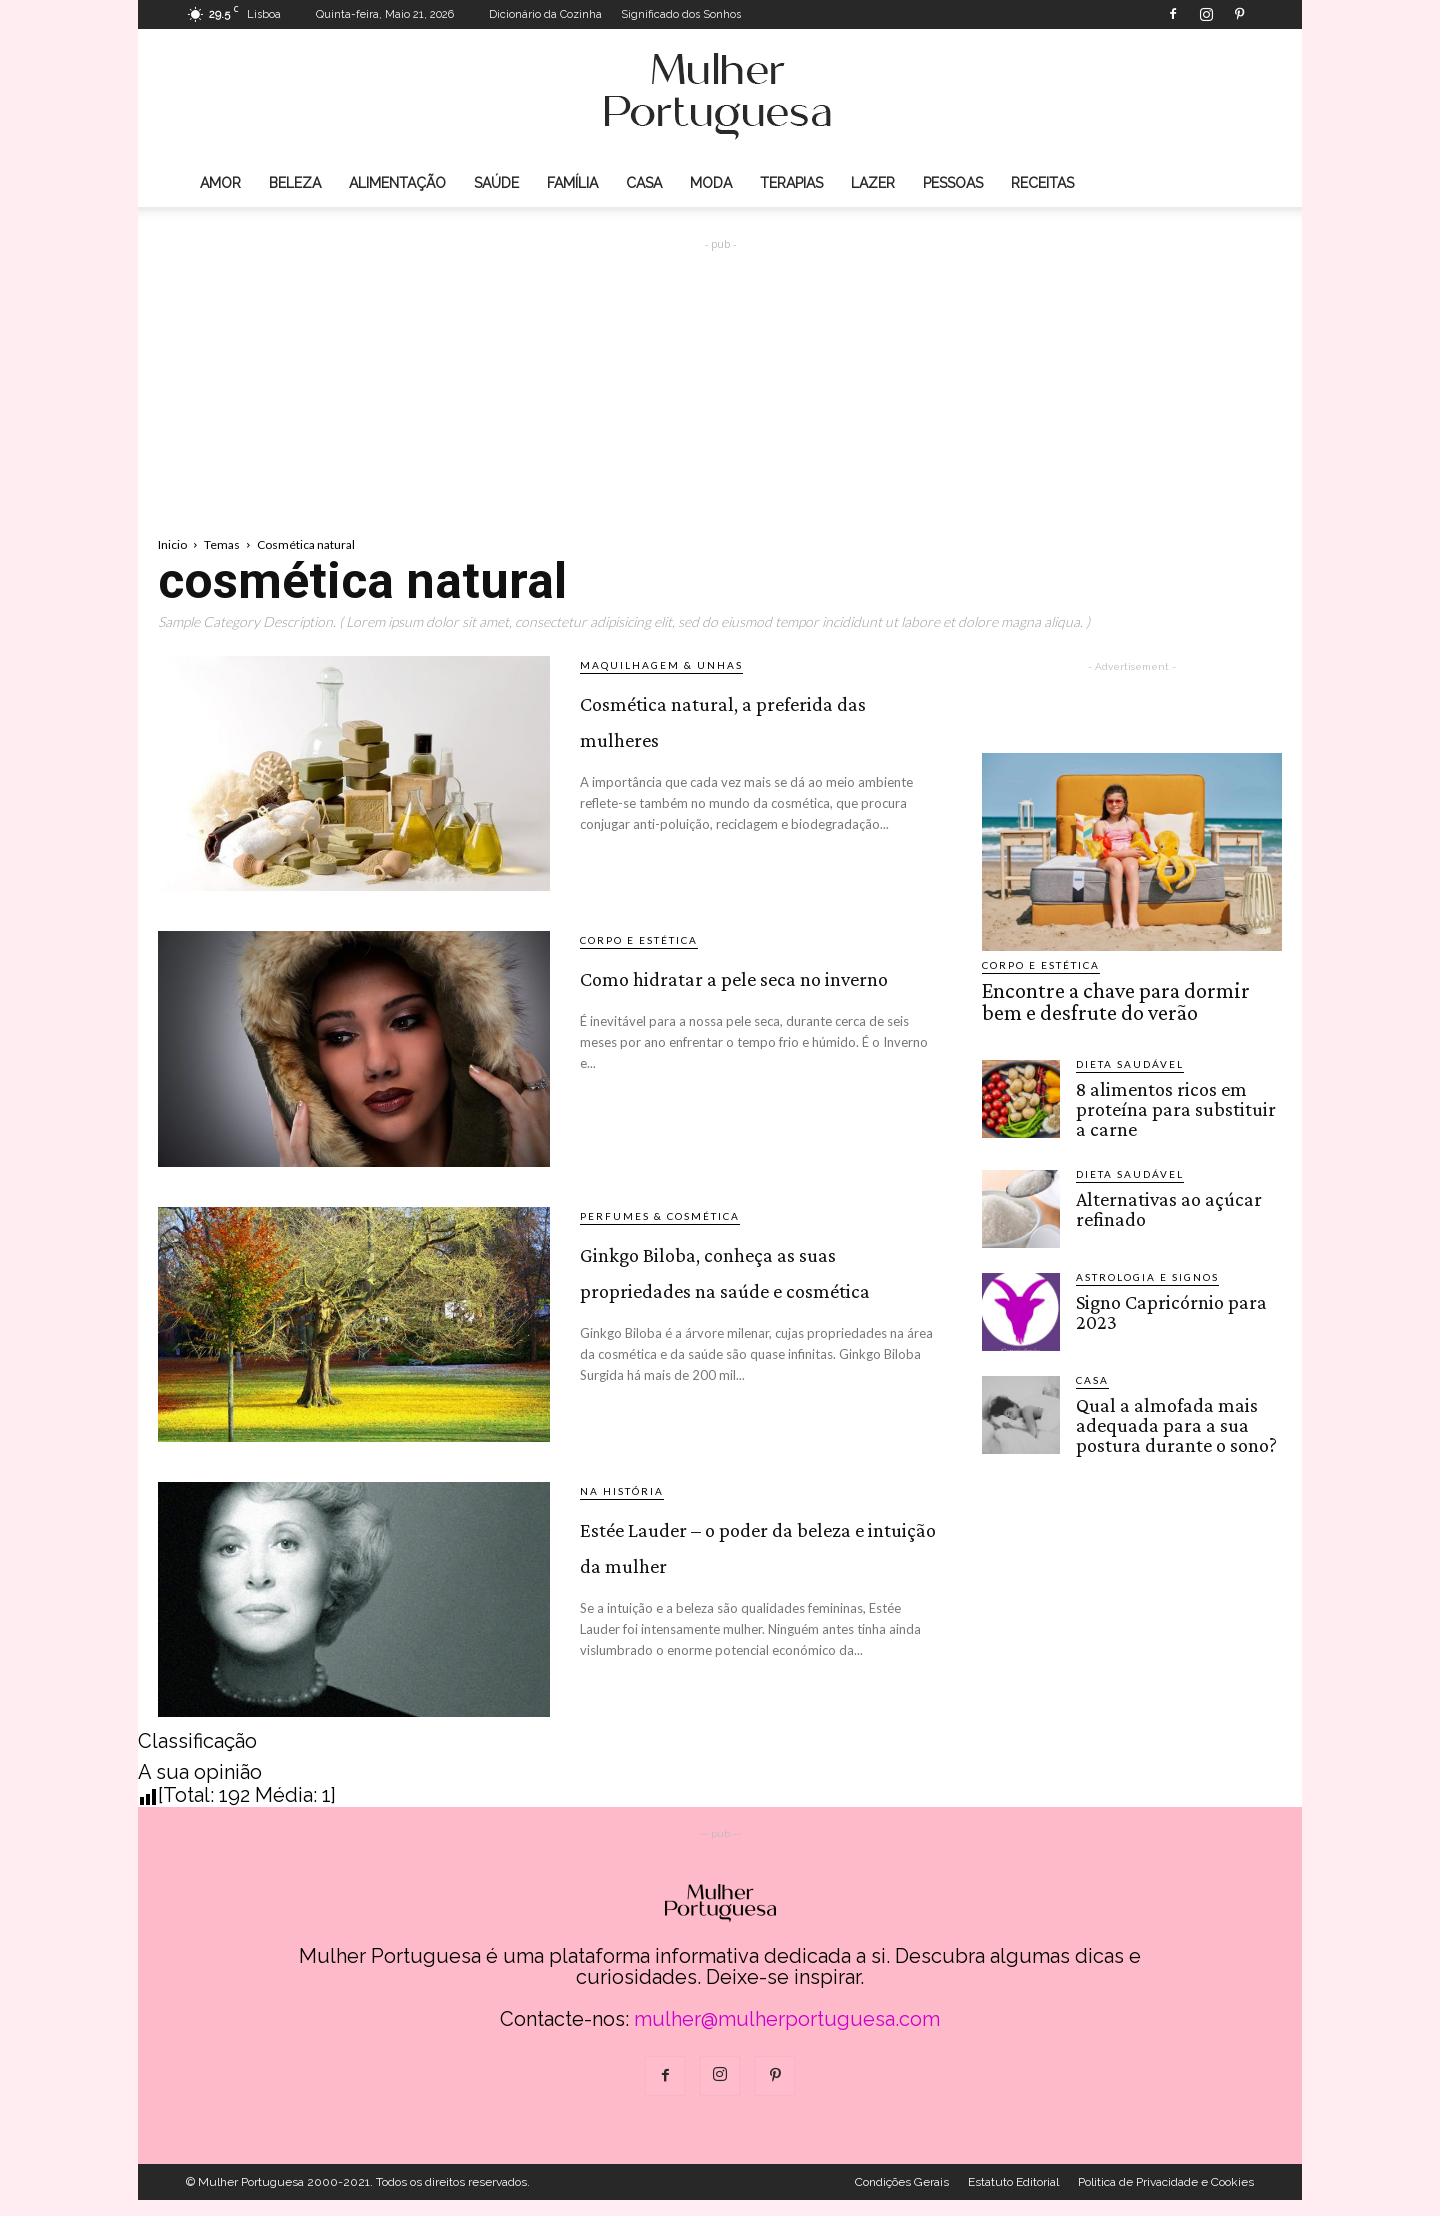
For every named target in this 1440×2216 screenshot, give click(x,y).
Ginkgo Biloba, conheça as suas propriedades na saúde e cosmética (760, 1302)
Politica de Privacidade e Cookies (1166, 2198)
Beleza (295, 183)
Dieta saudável (1130, 1058)
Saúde (496, 183)
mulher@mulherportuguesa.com (787, 2035)
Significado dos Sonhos (681, 14)
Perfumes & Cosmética (660, 1216)
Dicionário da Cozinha (545, 14)
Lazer (873, 183)
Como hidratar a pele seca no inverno (745, 990)
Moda (711, 183)
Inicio (172, 544)
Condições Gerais (902, 2198)
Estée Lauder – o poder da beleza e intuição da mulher (760, 1575)
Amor (220, 183)
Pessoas (953, 183)
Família (572, 183)
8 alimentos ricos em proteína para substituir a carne (1176, 1101)
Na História (622, 1507)
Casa (644, 183)
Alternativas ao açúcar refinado (1164, 1199)
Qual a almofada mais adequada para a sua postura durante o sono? (1173, 1414)
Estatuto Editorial (1013, 2198)
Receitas (1042, 183)
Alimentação (397, 183)
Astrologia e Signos (1147, 1268)
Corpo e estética (639, 940)
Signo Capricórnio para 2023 (1166, 1302)
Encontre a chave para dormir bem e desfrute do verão (1126, 999)
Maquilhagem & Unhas (661, 665)
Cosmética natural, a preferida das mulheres (740, 733)
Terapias (791, 183)
